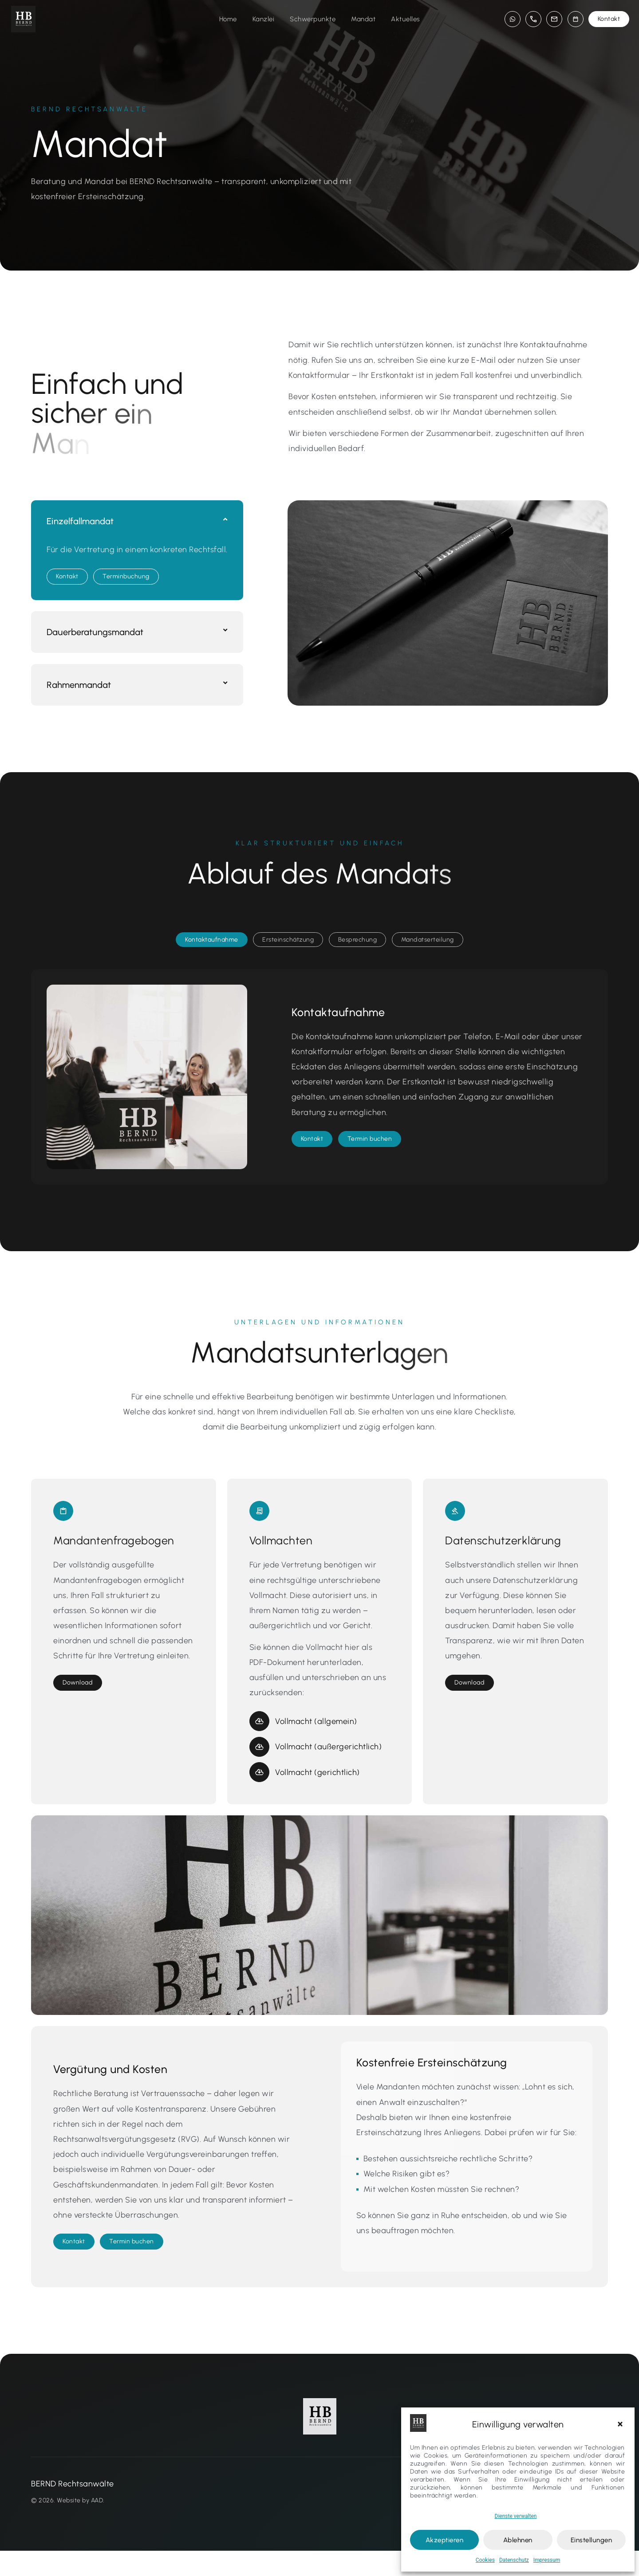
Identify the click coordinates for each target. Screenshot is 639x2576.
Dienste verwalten (516, 2516)
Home (228, 19)
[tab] (212, 965)
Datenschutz (514, 2560)
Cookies (485, 2560)
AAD (97, 2525)
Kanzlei (263, 19)
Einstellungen (591, 2540)
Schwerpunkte (312, 19)
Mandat (363, 19)
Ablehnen (517, 2540)
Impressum (546, 2560)
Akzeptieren (445, 2540)
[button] (621, 2424)
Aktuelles (405, 19)
